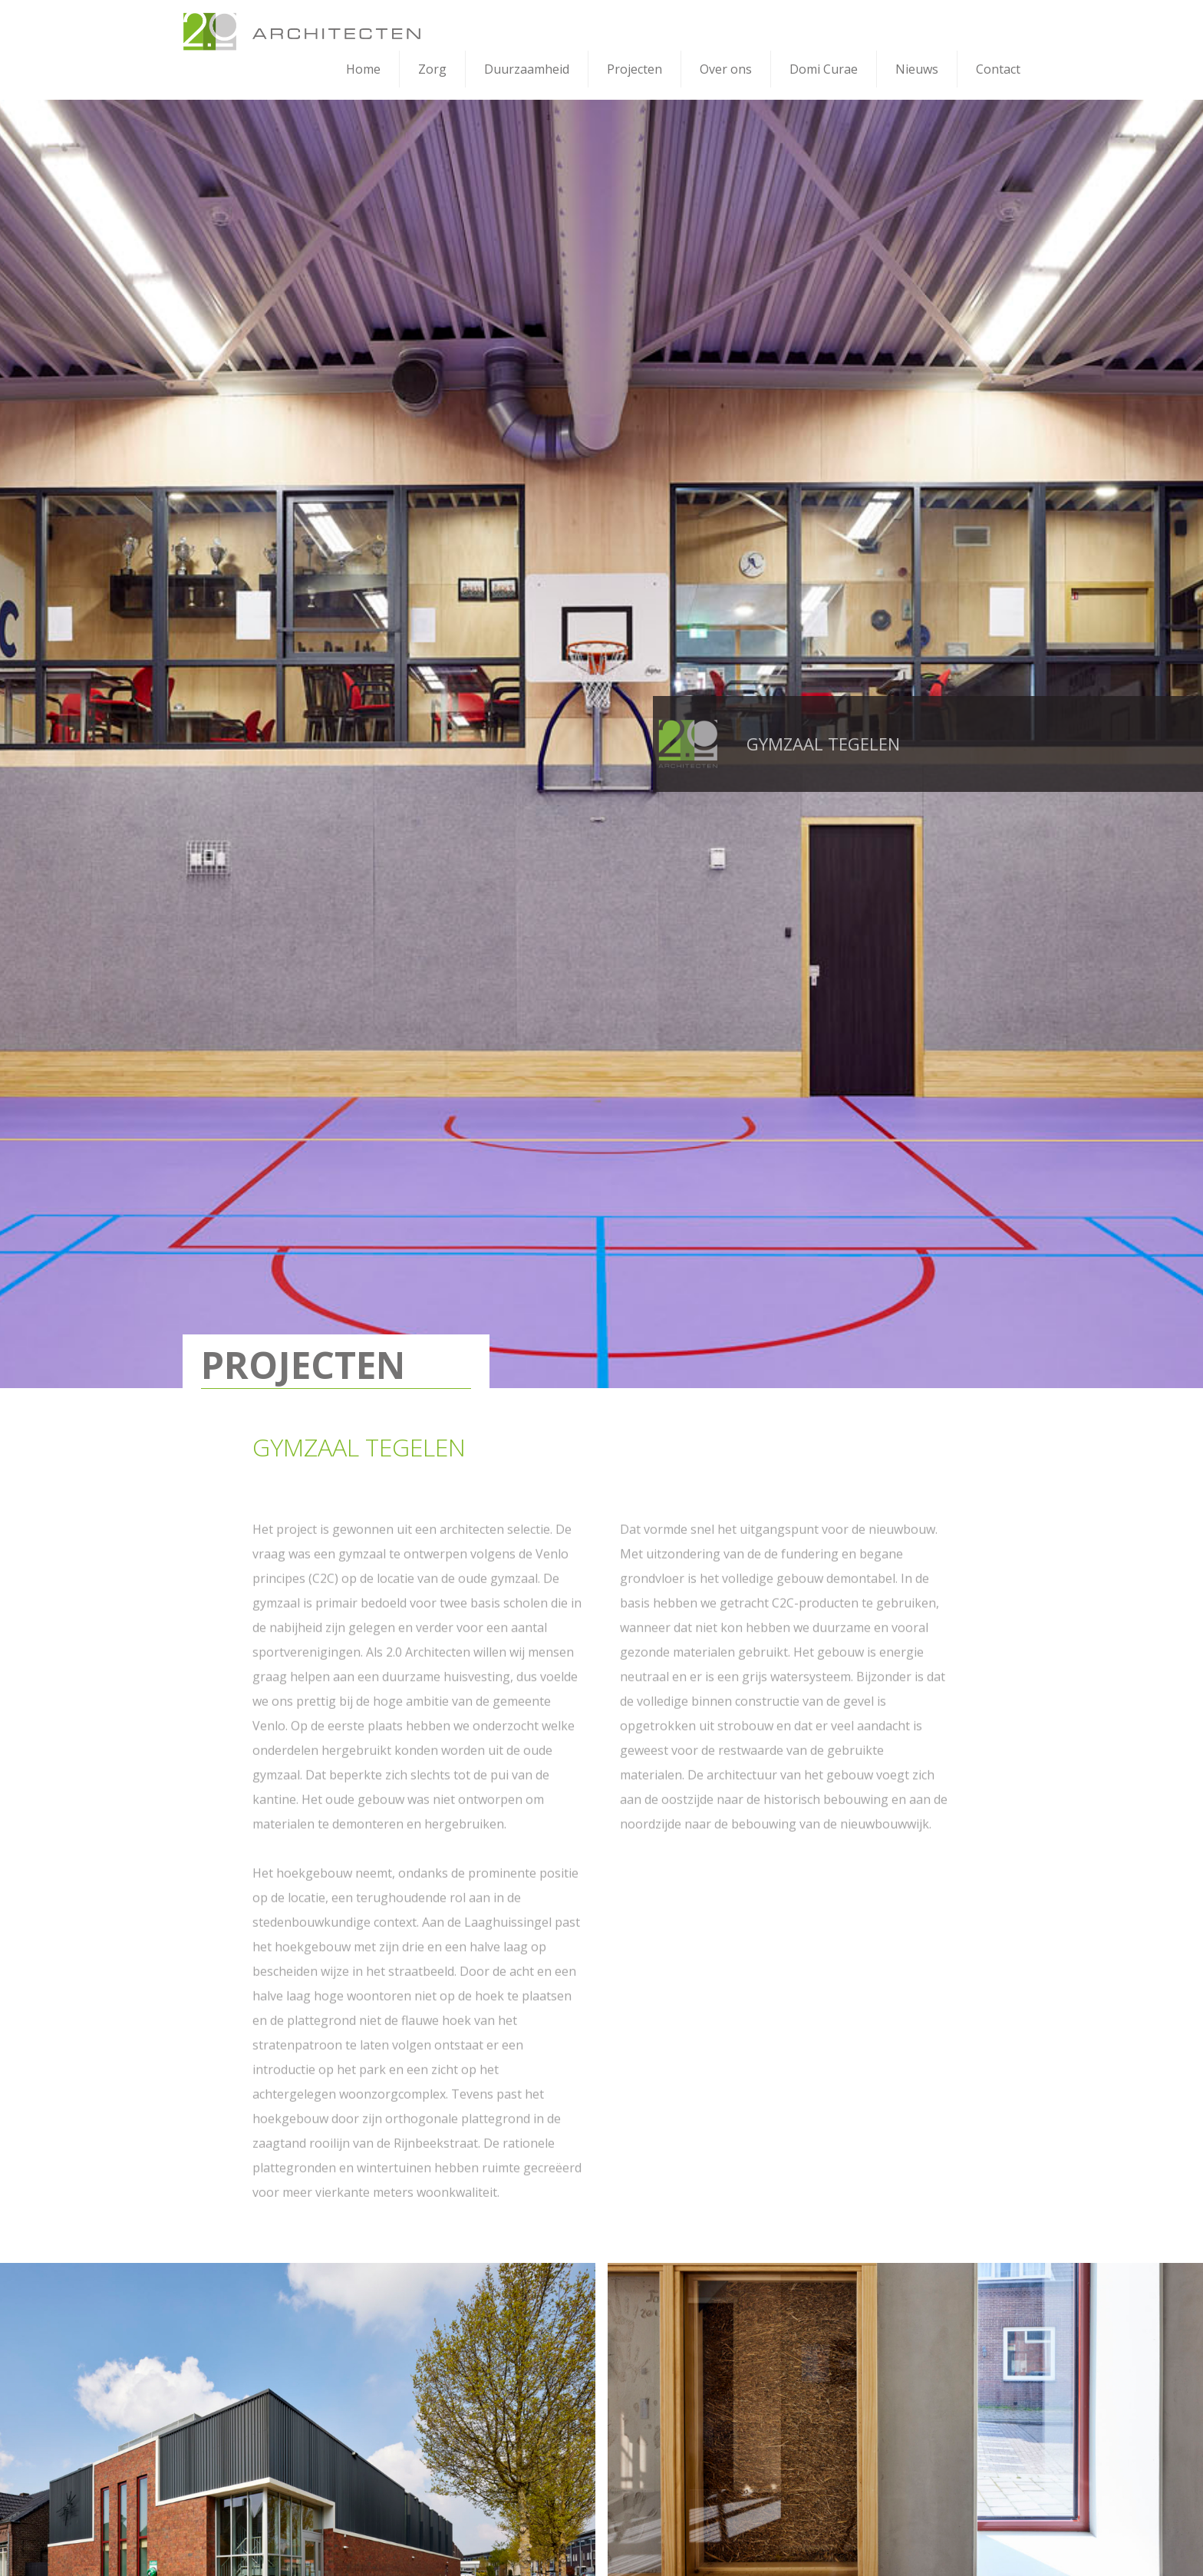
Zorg (432, 69)
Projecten (634, 69)
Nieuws (916, 69)
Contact (998, 69)
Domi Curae (823, 69)
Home (363, 69)
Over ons (726, 69)
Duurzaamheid (526, 69)
